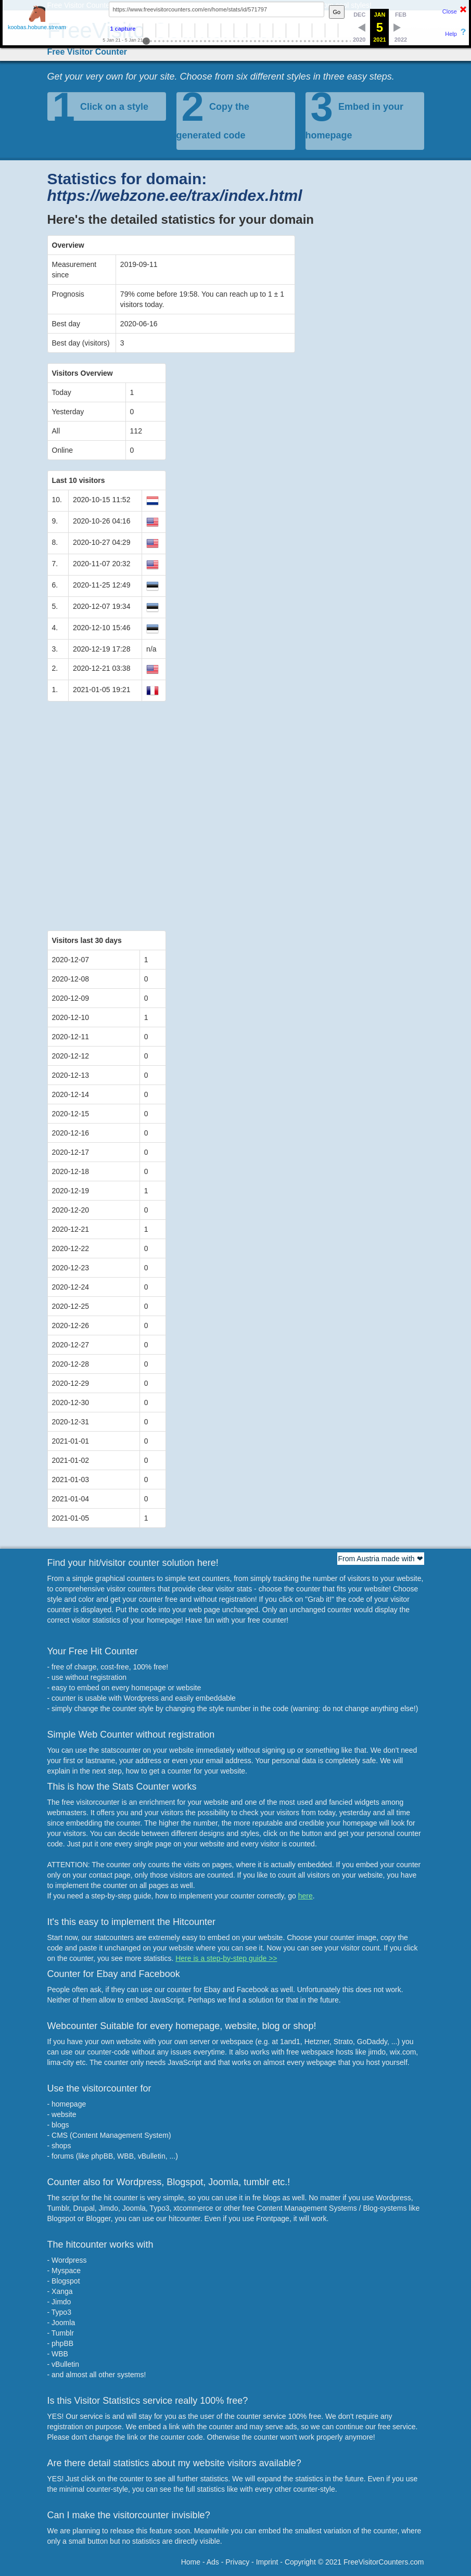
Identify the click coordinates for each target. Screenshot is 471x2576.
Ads (213, 2562)
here (305, 1896)
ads (291, 2426)
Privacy (237, 2562)
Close (449, 11)
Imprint (267, 2562)
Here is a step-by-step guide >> (226, 1958)
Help (451, 34)
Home (190, 2562)
